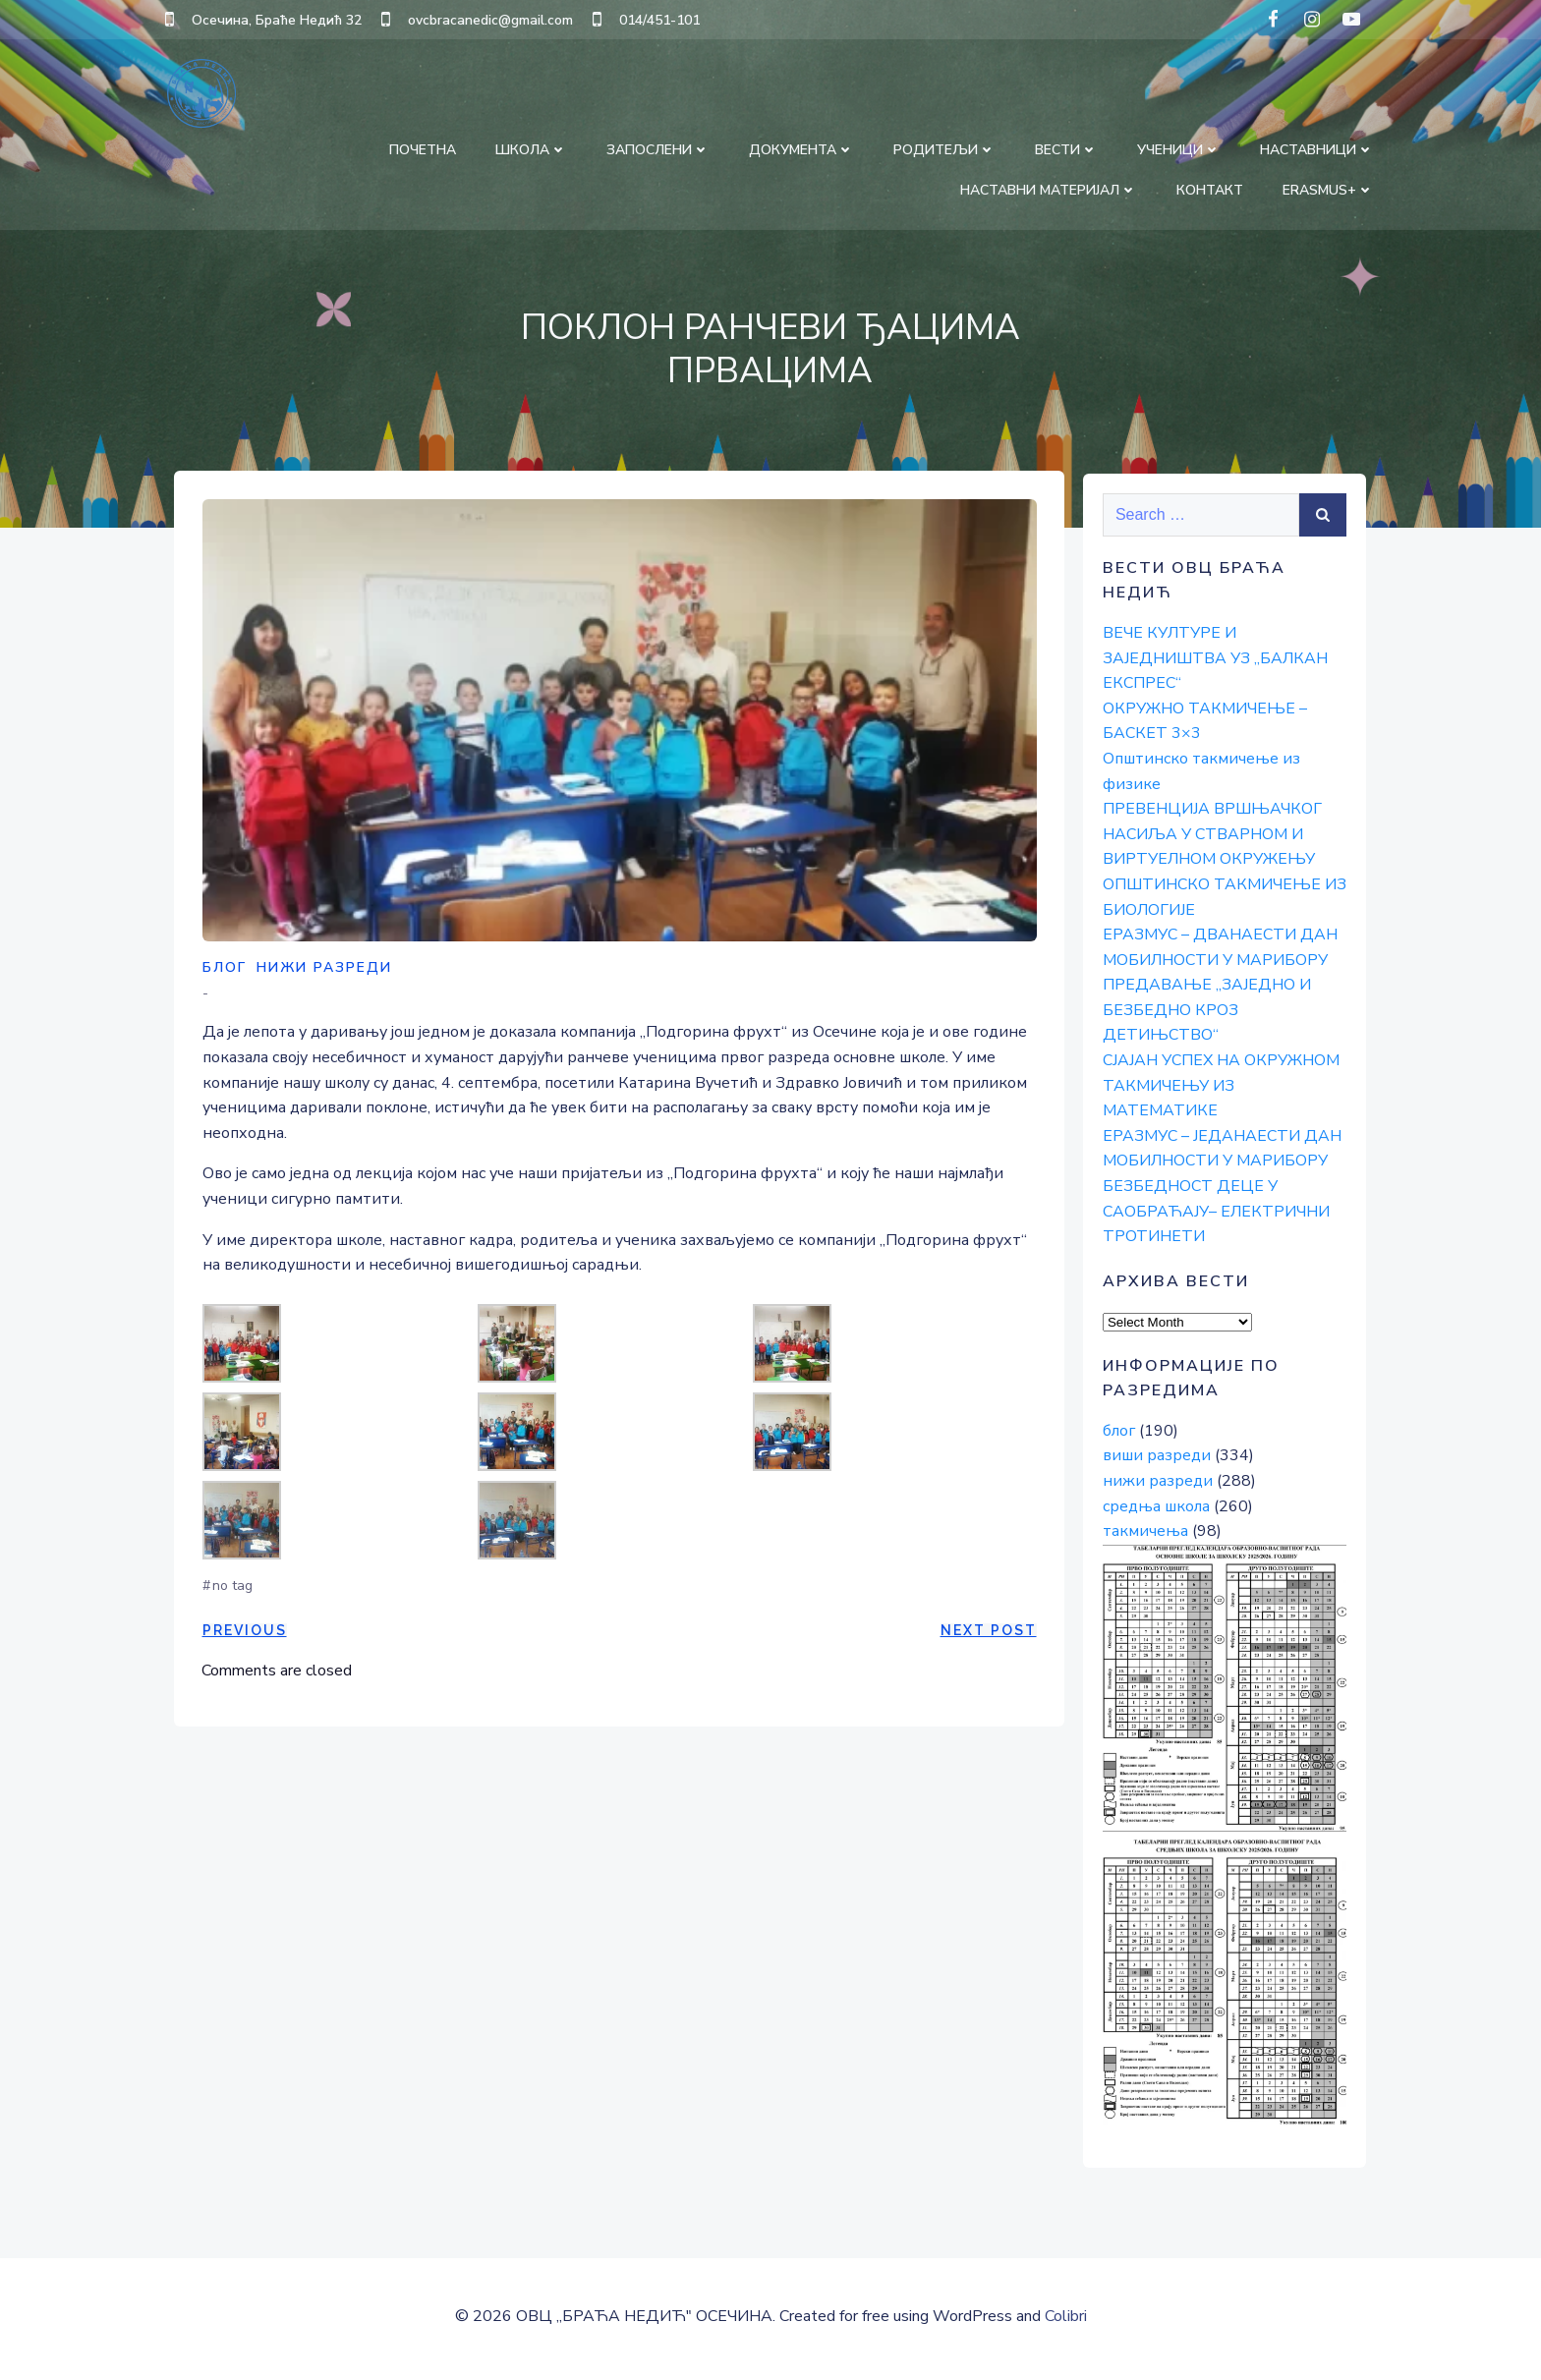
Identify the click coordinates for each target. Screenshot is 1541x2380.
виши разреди (1155, 1455)
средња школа (1154, 1505)
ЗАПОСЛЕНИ (660, 148)
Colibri (1066, 2322)
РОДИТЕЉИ (946, 148)
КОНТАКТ (1211, 188)
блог (224, 972)
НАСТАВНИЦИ (1319, 148)
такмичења (1143, 1531)
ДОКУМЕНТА (803, 148)
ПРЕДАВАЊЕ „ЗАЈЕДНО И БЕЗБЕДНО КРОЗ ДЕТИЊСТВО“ (1205, 1010)
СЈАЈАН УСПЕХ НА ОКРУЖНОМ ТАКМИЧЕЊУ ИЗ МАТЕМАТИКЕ (1219, 1085)
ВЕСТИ (1068, 148)
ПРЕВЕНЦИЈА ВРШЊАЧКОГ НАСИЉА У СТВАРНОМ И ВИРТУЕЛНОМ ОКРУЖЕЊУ (1210, 834)
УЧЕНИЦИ (1181, 148)
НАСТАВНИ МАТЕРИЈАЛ (1050, 188)
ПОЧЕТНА (424, 148)
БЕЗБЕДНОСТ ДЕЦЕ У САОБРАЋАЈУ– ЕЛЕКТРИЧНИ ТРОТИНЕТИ (1214, 1211)
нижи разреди (324, 972)
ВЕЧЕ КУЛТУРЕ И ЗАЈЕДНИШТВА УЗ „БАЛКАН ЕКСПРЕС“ (1213, 658)
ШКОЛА (533, 148)
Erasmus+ (1330, 188)
